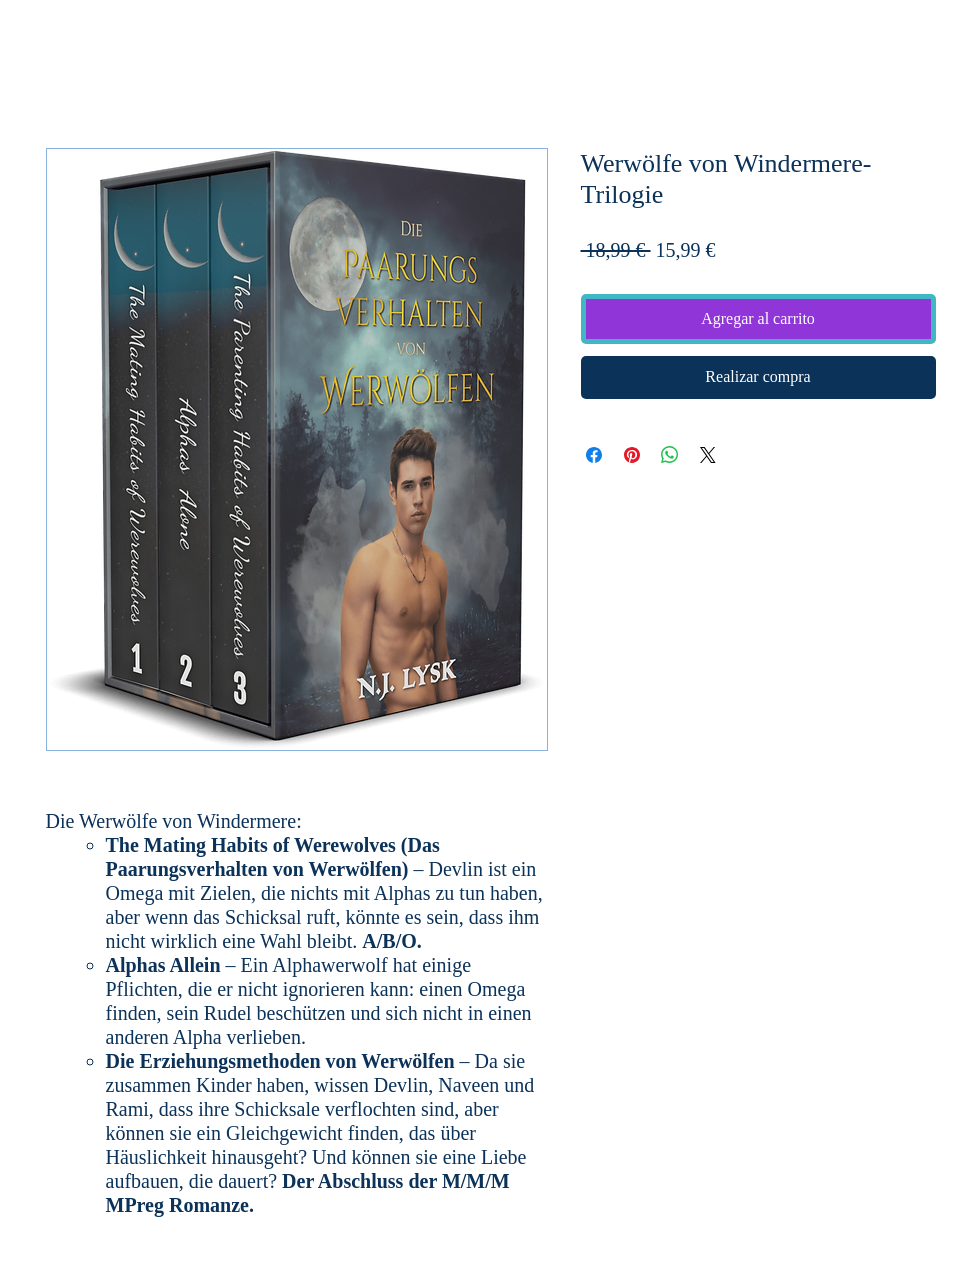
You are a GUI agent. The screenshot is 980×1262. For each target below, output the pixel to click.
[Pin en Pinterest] (632, 455)
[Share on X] (708, 455)
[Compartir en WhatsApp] (670, 455)
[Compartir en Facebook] (594, 455)
